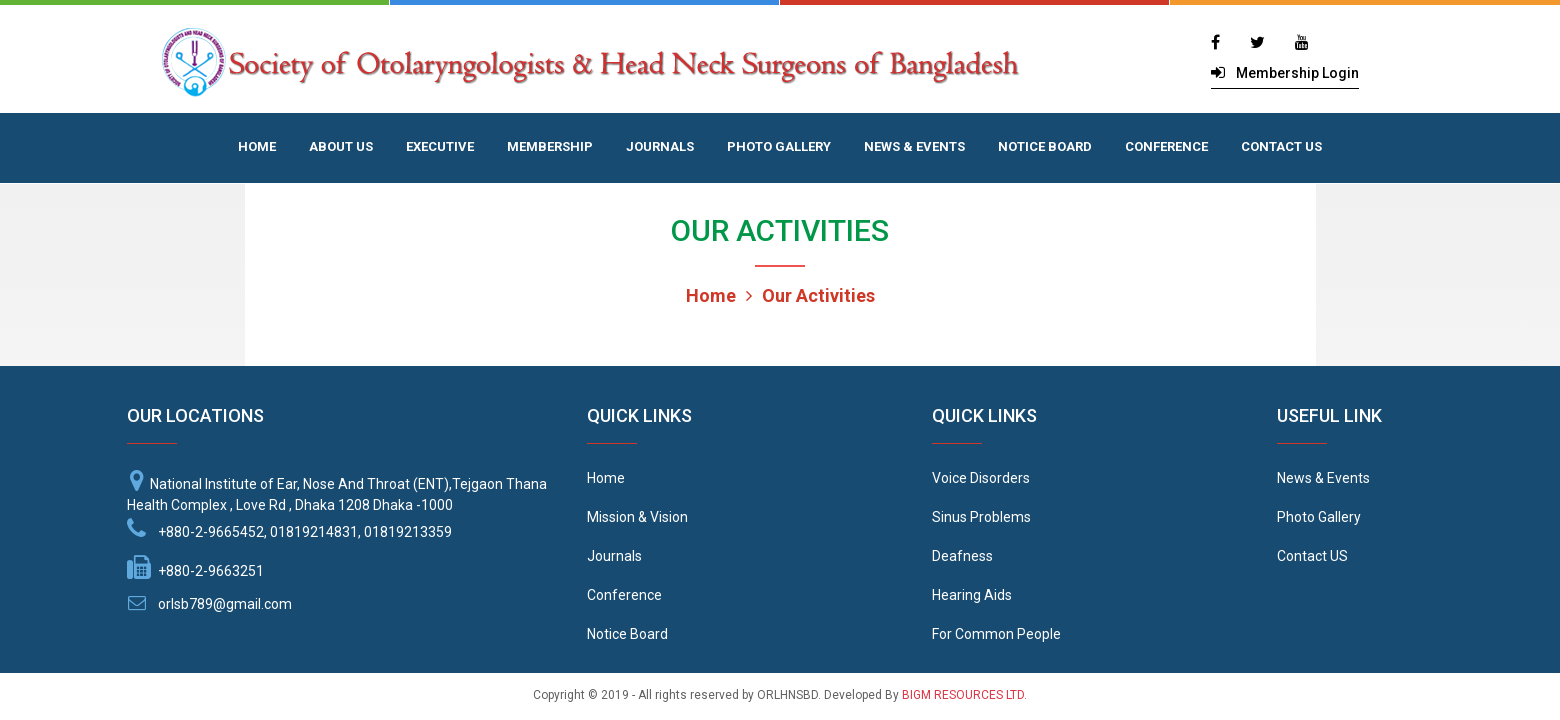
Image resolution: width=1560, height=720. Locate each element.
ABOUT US (341, 146)
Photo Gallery (1319, 517)
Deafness (962, 556)
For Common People (996, 634)
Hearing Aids (972, 595)
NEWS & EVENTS (914, 146)
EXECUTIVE (440, 146)
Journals (614, 556)
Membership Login (1297, 73)
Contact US (1312, 556)
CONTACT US (1281, 146)
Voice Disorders (981, 478)
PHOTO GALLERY (779, 146)
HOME (257, 146)
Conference (624, 595)
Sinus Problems (981, 517)
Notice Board (627, 634)
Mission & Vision (637, 517)
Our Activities (810, 295)
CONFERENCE (1166, 146)
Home (711, 295)
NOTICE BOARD (1045, 146)
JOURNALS (660, 146)
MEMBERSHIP (550, 146)
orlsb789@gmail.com (225, 604)
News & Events (1323, 478)
